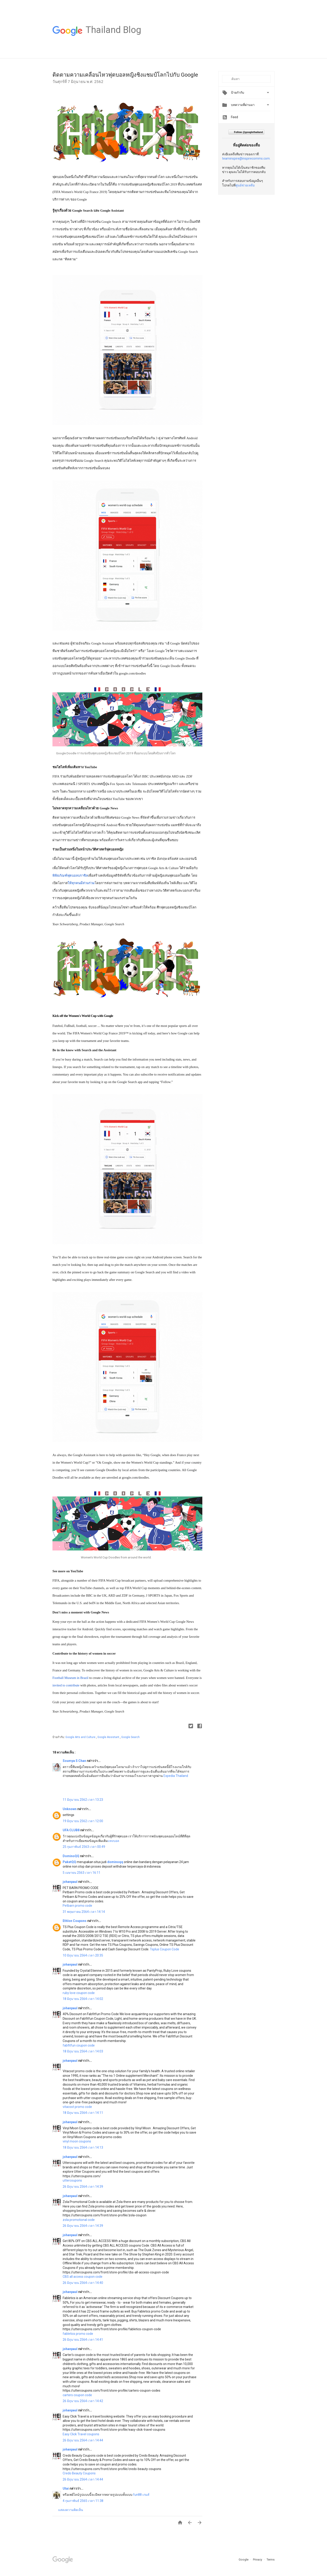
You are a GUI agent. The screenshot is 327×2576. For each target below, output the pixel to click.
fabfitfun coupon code (79, 2045)
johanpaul (70, 1882)
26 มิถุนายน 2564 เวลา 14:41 (83, 2339)
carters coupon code (77, 2395)
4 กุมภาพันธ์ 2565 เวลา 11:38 (83, 2501)
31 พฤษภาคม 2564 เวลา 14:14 (84, 1912)
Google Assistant (108, 1737)
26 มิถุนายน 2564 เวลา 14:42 (83, 2401)
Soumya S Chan (75, 1761)
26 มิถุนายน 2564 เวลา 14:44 (83, 2440)
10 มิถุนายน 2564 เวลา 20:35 (83, 1955)
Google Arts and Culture (80, 1737)
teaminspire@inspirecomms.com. (246, 158)
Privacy (258, 2559)
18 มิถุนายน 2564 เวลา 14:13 (83, 2147)
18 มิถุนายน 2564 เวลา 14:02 (83, 1999)
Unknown (70, 1809)
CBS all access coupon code (82, 2276)
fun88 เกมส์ (141, 2494)
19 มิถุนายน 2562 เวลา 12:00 (83, 1821)
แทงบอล (113, 1841)
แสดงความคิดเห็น (70, 2510)
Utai (66, 2488)
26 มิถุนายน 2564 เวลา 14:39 (83, 2186)
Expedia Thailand (176, 1776)
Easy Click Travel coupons (81, 2434)
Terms (271, 2559)
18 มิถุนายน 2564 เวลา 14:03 (83, 2051)
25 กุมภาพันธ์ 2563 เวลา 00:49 (84, 1847)
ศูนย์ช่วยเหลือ (245, 185)
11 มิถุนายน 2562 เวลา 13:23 (83, 1799)
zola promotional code (79, 2220)
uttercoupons (72, 2180)
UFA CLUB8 (71, 1830)
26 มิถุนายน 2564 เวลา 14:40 (83, 2283)
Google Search (130, 1737)
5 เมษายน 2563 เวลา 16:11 (81, 1872)
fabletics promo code (78, 2333)
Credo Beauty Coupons (79, 2473)
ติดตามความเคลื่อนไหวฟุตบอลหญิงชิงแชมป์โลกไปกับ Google (125, 75)
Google (244, 2559)
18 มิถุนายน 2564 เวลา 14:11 (83, 2112)
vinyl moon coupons (77, 2141)
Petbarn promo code (77, 1905)
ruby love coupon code (79, 1993)
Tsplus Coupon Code (164, 1949)
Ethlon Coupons (75, 1921)
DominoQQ (71, 1856)
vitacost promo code (77, 2107)
